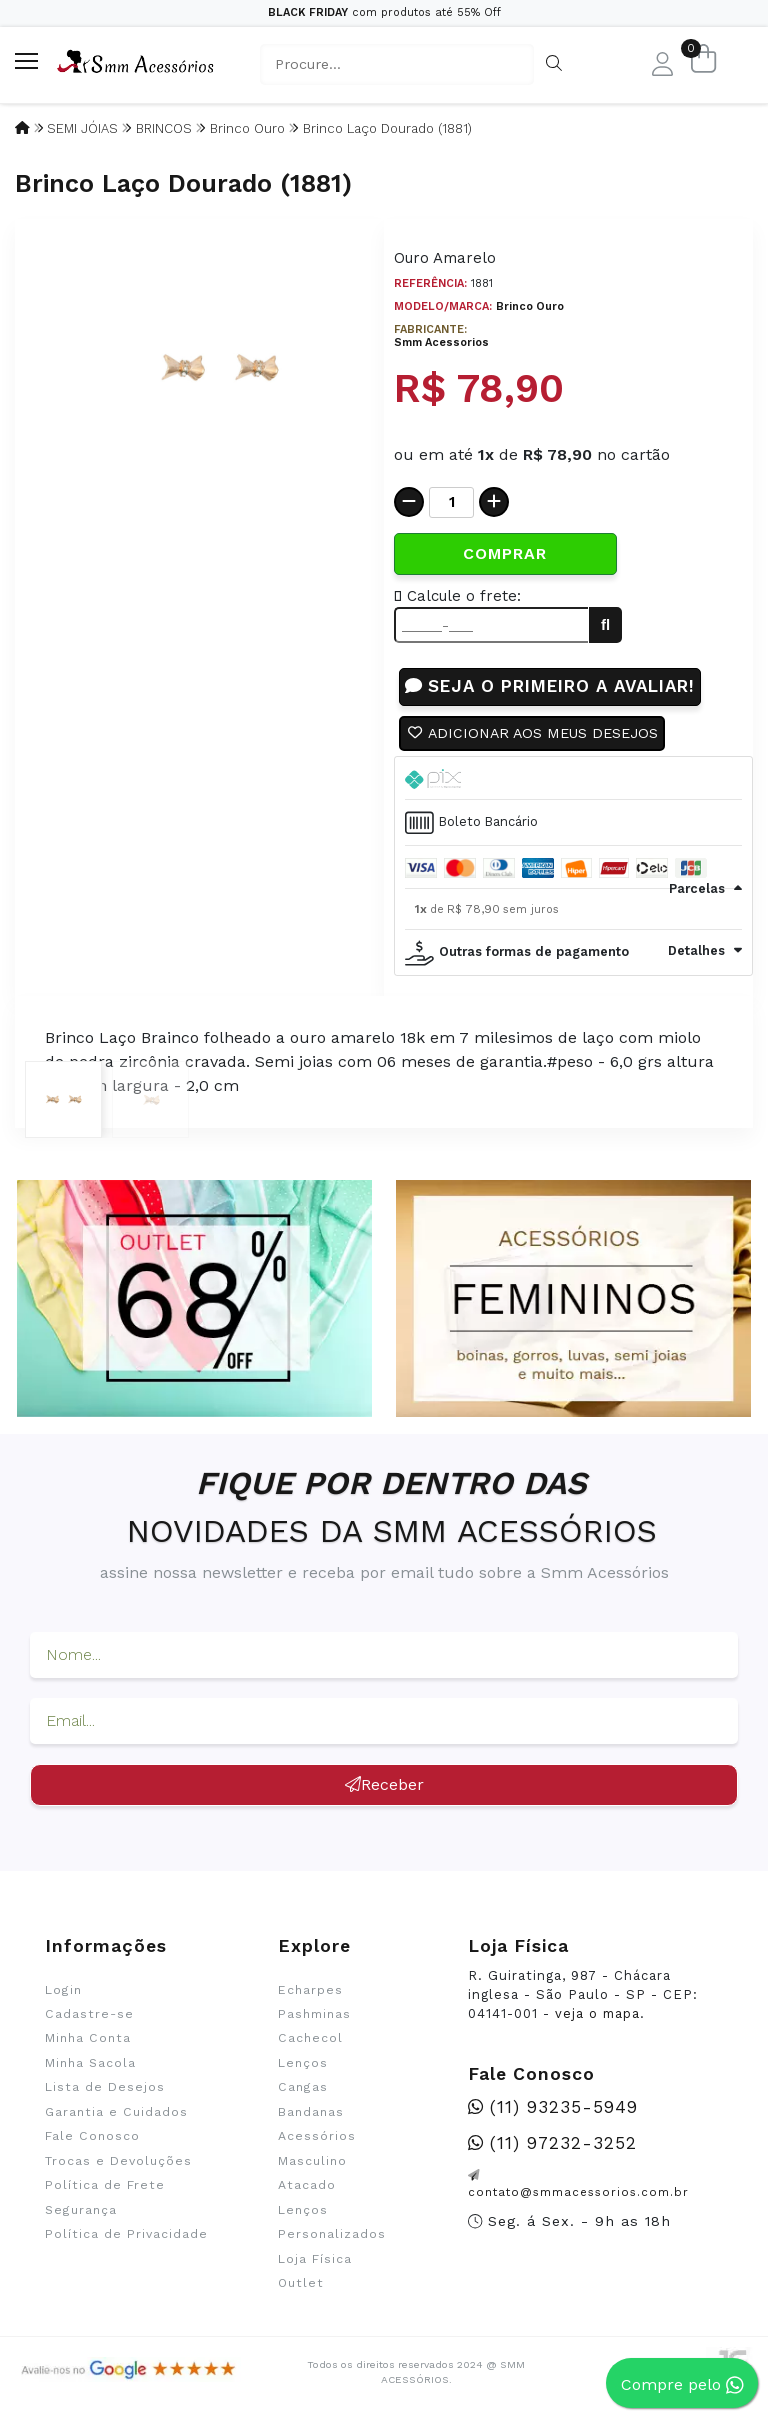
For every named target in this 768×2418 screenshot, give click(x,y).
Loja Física (315, 2260)
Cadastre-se (89, 2015)
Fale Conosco (92, 2137)
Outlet (301, 2284)
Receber (384, 1785)
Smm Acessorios (441, 342)
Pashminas (314, 2015)
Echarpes (310, 1991)
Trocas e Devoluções (118, 2162)
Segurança (81, 2211)
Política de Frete (105, 2186)
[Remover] (409, 502)
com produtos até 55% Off (384, 12)
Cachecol (310, 2039)
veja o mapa (597, 2014)
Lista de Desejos (105, 2088)
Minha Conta (88, 2039)
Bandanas (311, 2113)
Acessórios (317, 2137)
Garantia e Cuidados (116, 2113)
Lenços (303, 2064)
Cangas (303, 2088)
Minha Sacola (90, 2064)
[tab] (573, 779)
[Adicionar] (494, 502)
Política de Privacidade (126, 2235)
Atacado (307, 2186)
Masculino (312, 2162)
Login (63, 1991)
